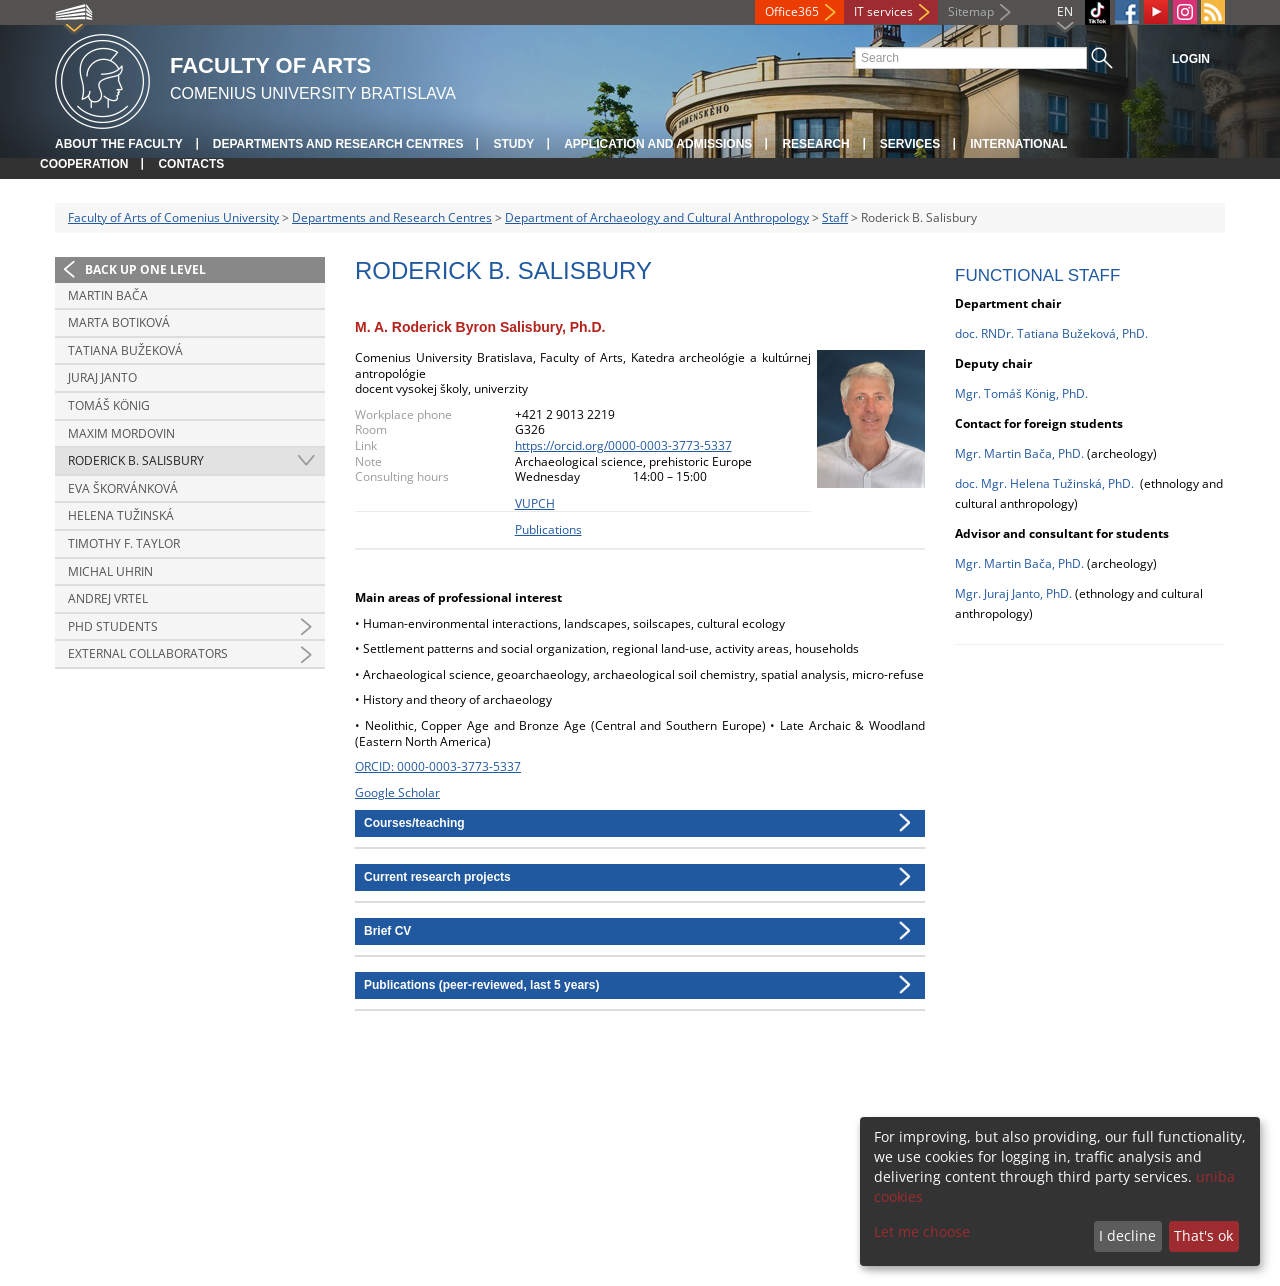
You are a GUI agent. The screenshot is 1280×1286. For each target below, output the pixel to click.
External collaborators (148, 653)
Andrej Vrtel (108, 598)
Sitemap (971, 11)
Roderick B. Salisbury (136, 460)
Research (815, 144)
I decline (1127, 1235)
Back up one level (145, 269)
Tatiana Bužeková (125, 350)
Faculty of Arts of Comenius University (173, 217)
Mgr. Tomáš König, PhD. (1021, 393)
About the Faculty (119, 144)
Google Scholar (397, 792)
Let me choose (922, 1231)
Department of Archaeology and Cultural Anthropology (657, 217)
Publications (548, 529)
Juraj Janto (102, 377)
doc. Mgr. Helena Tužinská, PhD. (1044, 483)
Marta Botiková (119, 322)
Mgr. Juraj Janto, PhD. (1015, 593)
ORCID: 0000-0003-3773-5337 (438, 766)
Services (910, 144)
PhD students (113, 626)
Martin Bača (108, 295)
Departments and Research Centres (338, 144)
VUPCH (535, 503)
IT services (883, 11)
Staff (835, 217)
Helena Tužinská (121, 515)
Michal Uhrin (110, 571)
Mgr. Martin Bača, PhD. (1019, 453)
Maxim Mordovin (121, 433)
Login (1191, 59)
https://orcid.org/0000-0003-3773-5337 (623, 445)
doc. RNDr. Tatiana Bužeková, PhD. (1051, 333)
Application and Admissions (658, 144)
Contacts (191, 164)
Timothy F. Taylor (124, 543)
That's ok (1203, 1235)
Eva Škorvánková (123, 488)
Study (513, 144)
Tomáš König (109, 405)
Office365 (792, 11)
